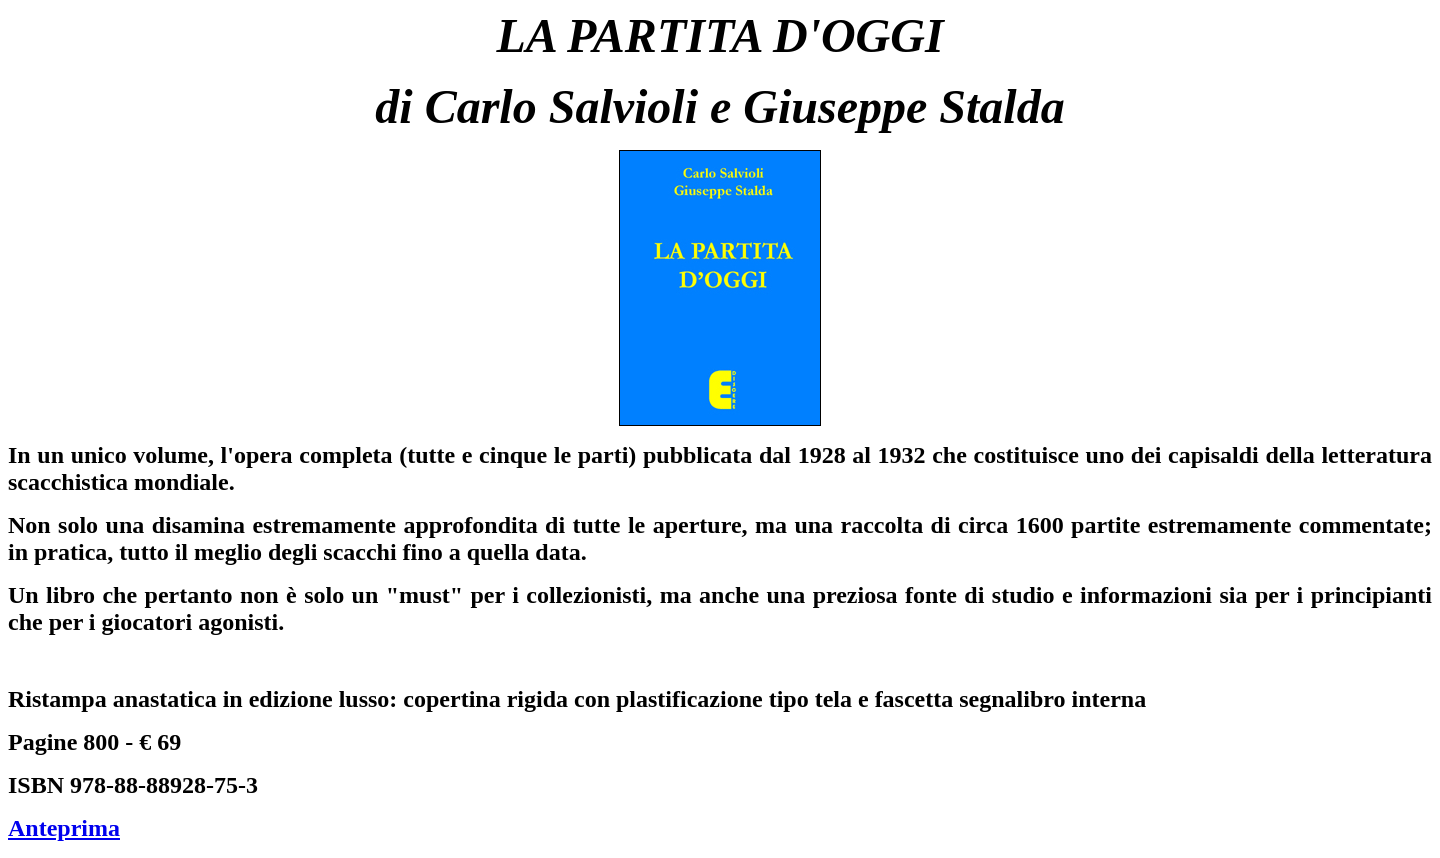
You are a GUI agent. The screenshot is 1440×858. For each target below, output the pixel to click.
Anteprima (64, 828)
